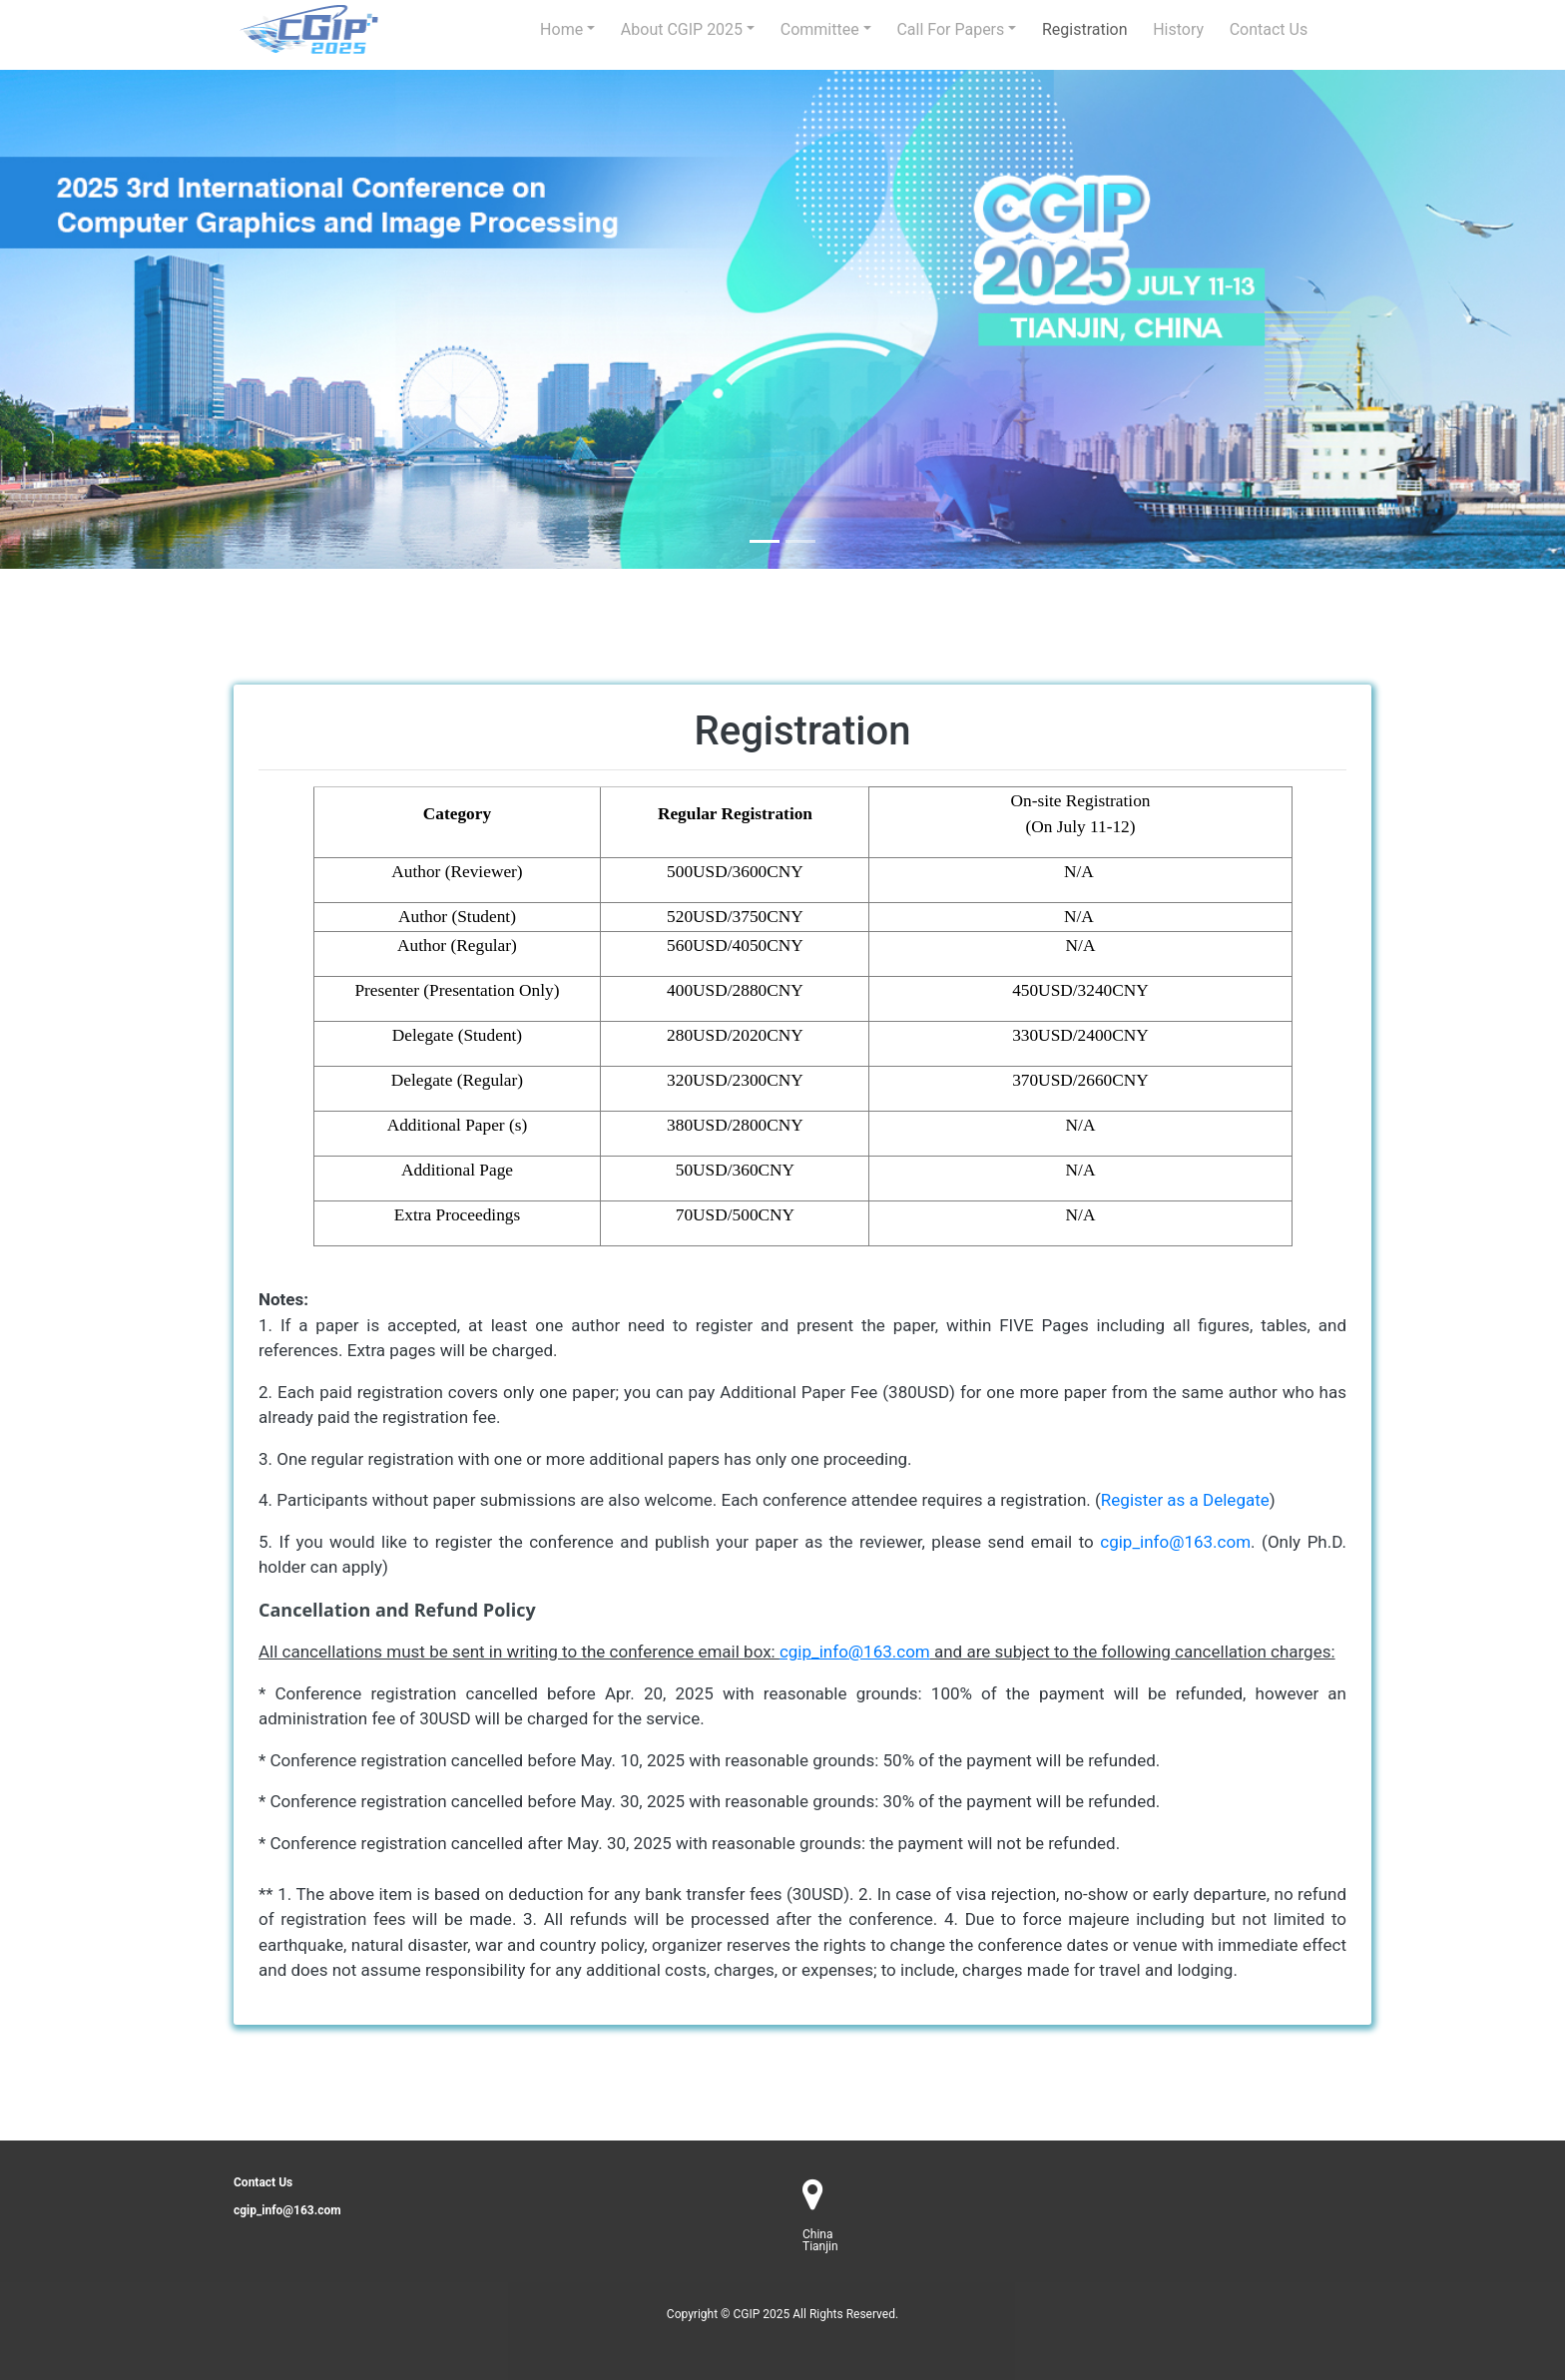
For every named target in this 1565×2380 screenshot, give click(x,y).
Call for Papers (950, 29)
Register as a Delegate (1185, 1500)
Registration (1085, 29)
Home (561, 29)
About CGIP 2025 (682, 29)
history (1178, 29)
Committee (820, 29)
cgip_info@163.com (1175, 1542)
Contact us (1269, 29)
